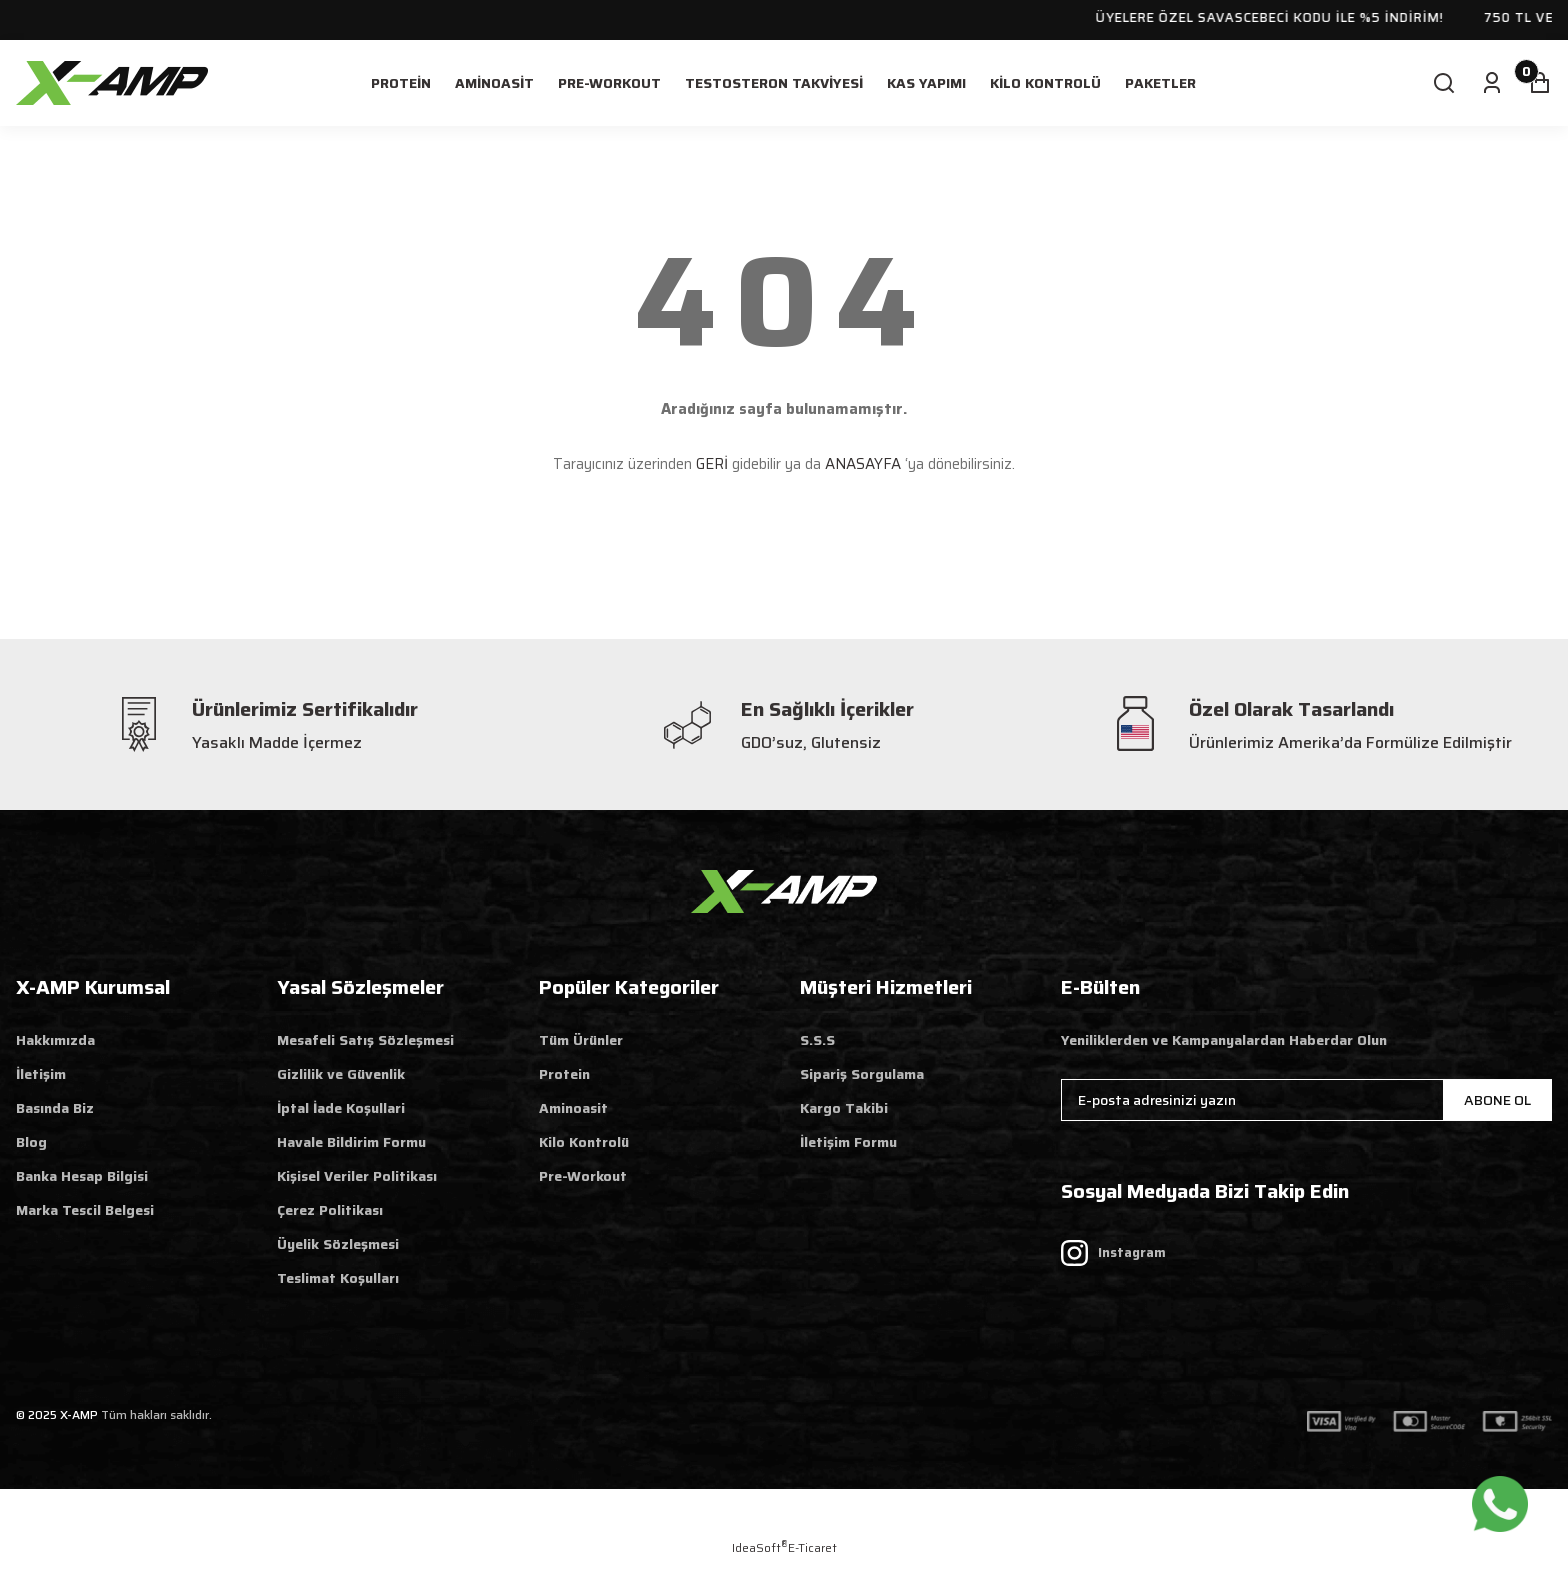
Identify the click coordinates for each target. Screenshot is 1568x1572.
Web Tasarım (714, 1517)
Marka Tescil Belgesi (85, 1210)
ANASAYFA (863, 464)
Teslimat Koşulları (338, 1278)
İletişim (41, 1074)
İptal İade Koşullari (341, 1108)
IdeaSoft (760, 1548)
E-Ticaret (812, 1548)
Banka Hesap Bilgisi (82, 1176)
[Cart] (1540, 83)
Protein (564, 1074)
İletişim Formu (848, 1142)
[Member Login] (1492, 83)
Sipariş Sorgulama (862, 1074)
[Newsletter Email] (1306, 1100)
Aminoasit (573, 1108)
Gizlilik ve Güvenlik (341, 1074)
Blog (31, 1142)
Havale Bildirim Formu (351, 1142)
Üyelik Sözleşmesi (338, 1244)
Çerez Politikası (330, 1210)
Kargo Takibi (844, 1108)
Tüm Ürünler (581, 1040)
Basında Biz (55, 1108)
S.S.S (817, 1040)
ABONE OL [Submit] (1497, 1100)
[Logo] (112, 81)
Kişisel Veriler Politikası (357, 1176)
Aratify (863, 1518)
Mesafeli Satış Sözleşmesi (365, 1040)
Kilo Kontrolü (584, 1142)
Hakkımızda (55, 1040)
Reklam (794, 1517)
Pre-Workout (583, 1176)
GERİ (712, 464)
